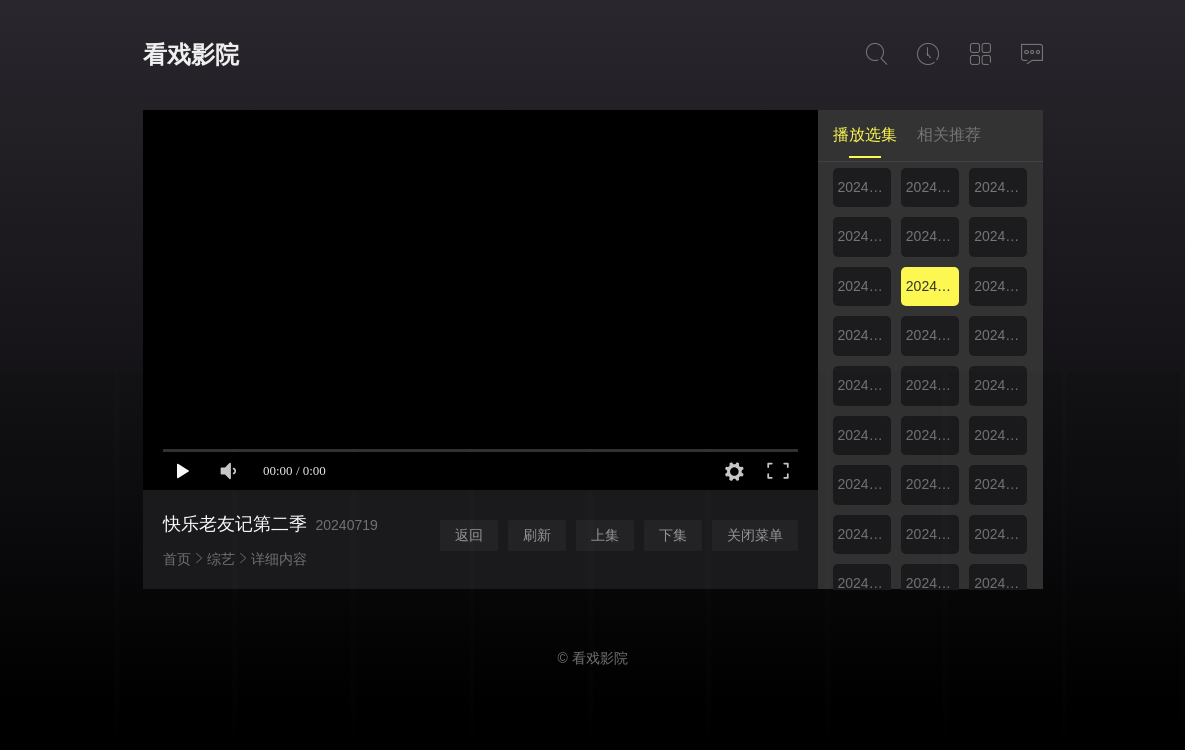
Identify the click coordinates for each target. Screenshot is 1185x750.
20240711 (864, 236)
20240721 (1000, 286)
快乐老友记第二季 (235, 524)
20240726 (932, 335)
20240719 (932, 286)
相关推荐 (949, 134)
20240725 (864, 335)
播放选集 (865, 134)
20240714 (1000, 236)
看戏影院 (191, 54)
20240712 (932, 236)
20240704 (864, 187)
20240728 (1000, 335)
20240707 (1000, 187)
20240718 (864, 286)
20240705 (932, 187)
